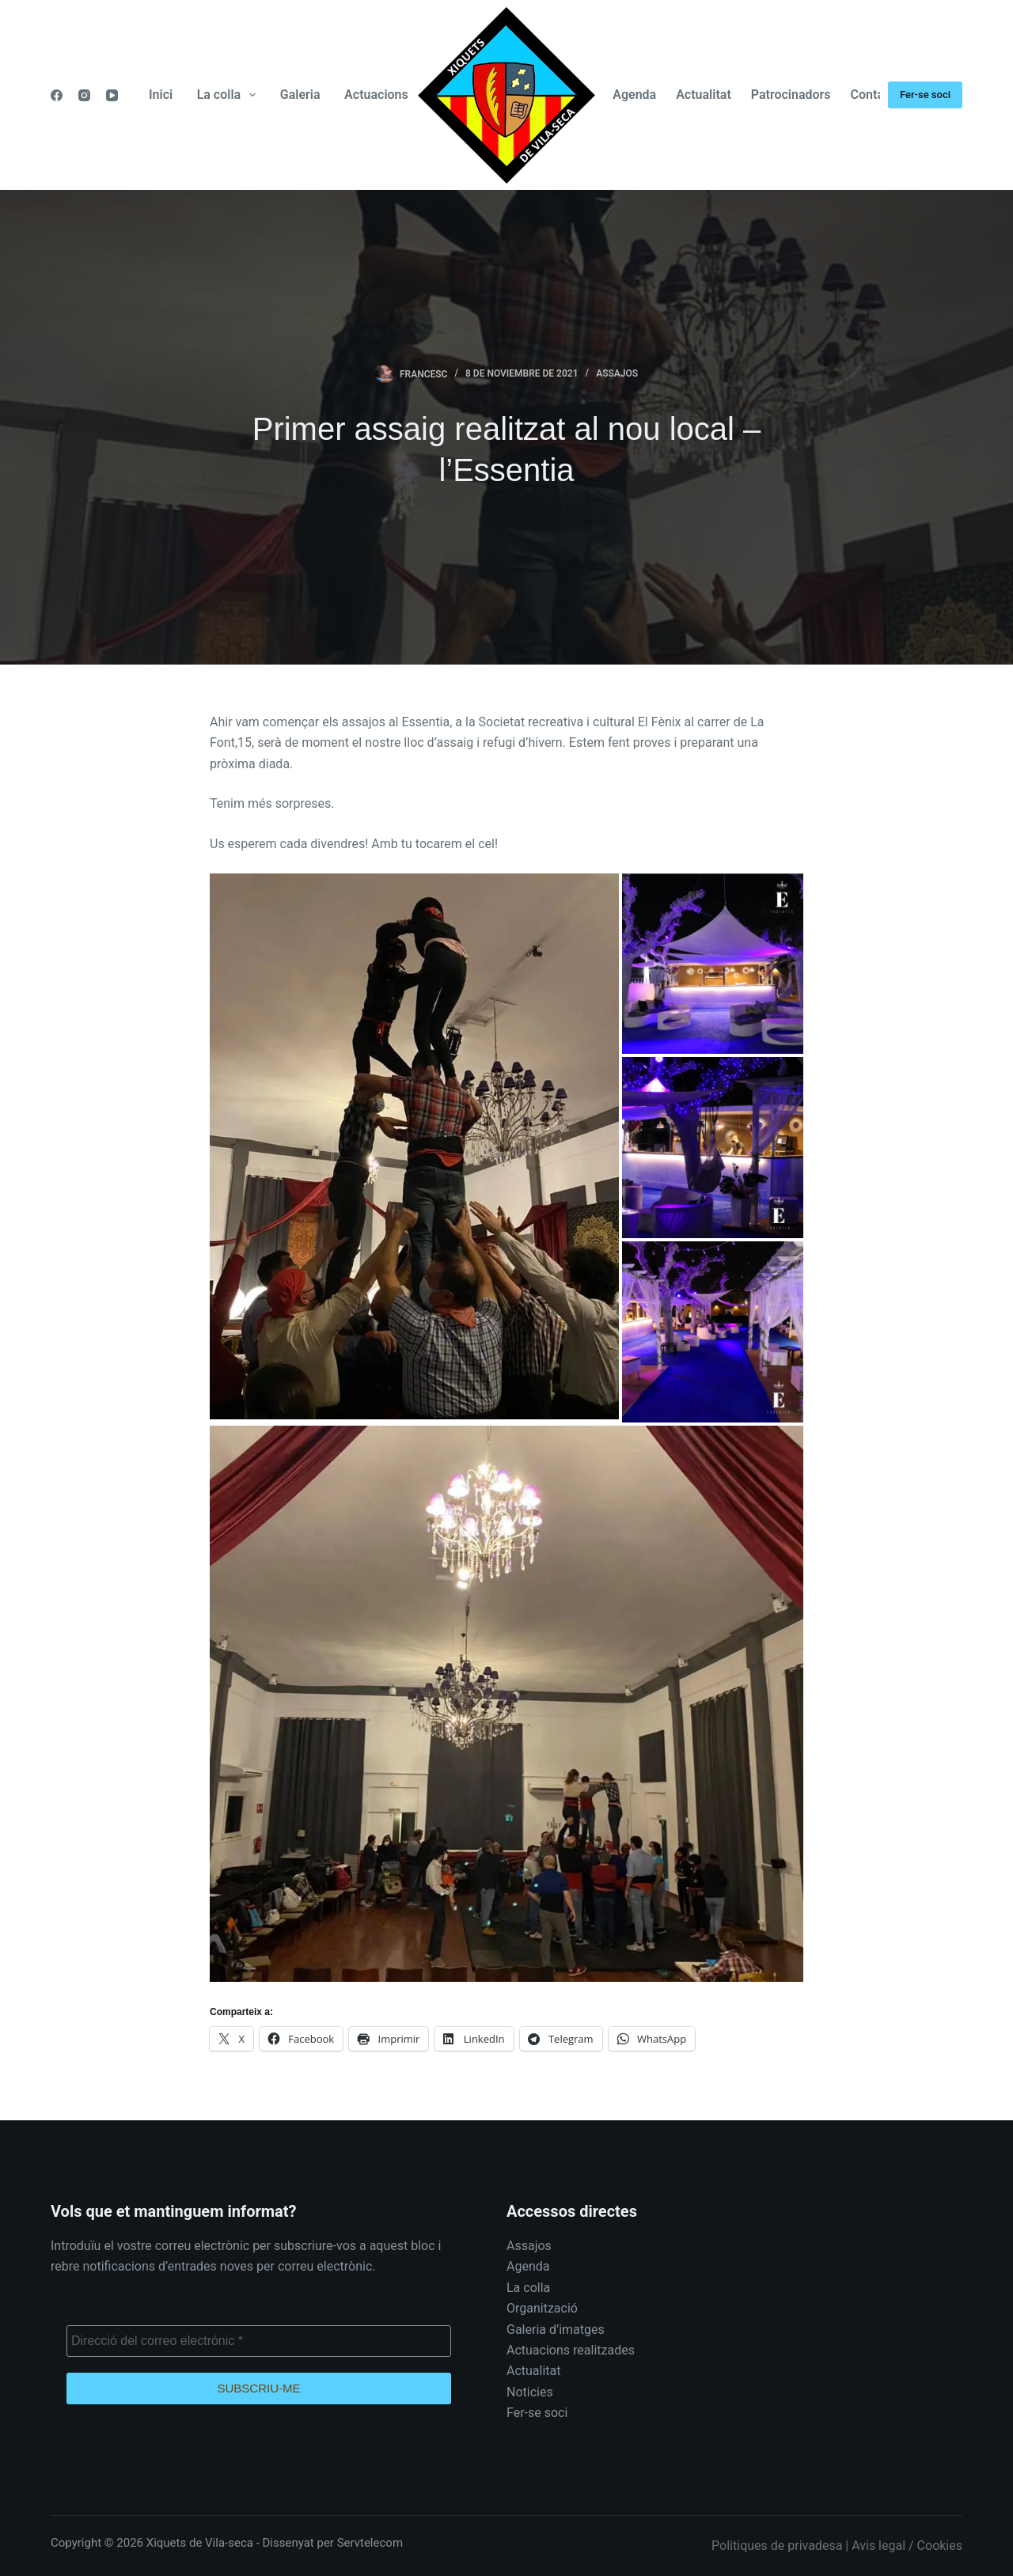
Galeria (300, 94)
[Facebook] (57, 95)
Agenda (634, 94)
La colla (230, 94)
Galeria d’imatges (555, 2329)
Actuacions (376, 94)
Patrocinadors (791, 94)
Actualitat (703, 94)
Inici (161, 94)
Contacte (876, 94)
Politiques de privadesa (776, 2545)
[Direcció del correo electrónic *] (258, 2341)
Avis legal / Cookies (907, 2545)
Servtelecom (370, 2543)
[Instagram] (84, 95)
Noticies (529, 2392)
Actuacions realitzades (570, 2350)
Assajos (617, 373)
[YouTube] (112, 95)
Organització (542, 2308)
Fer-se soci (925, 94)
